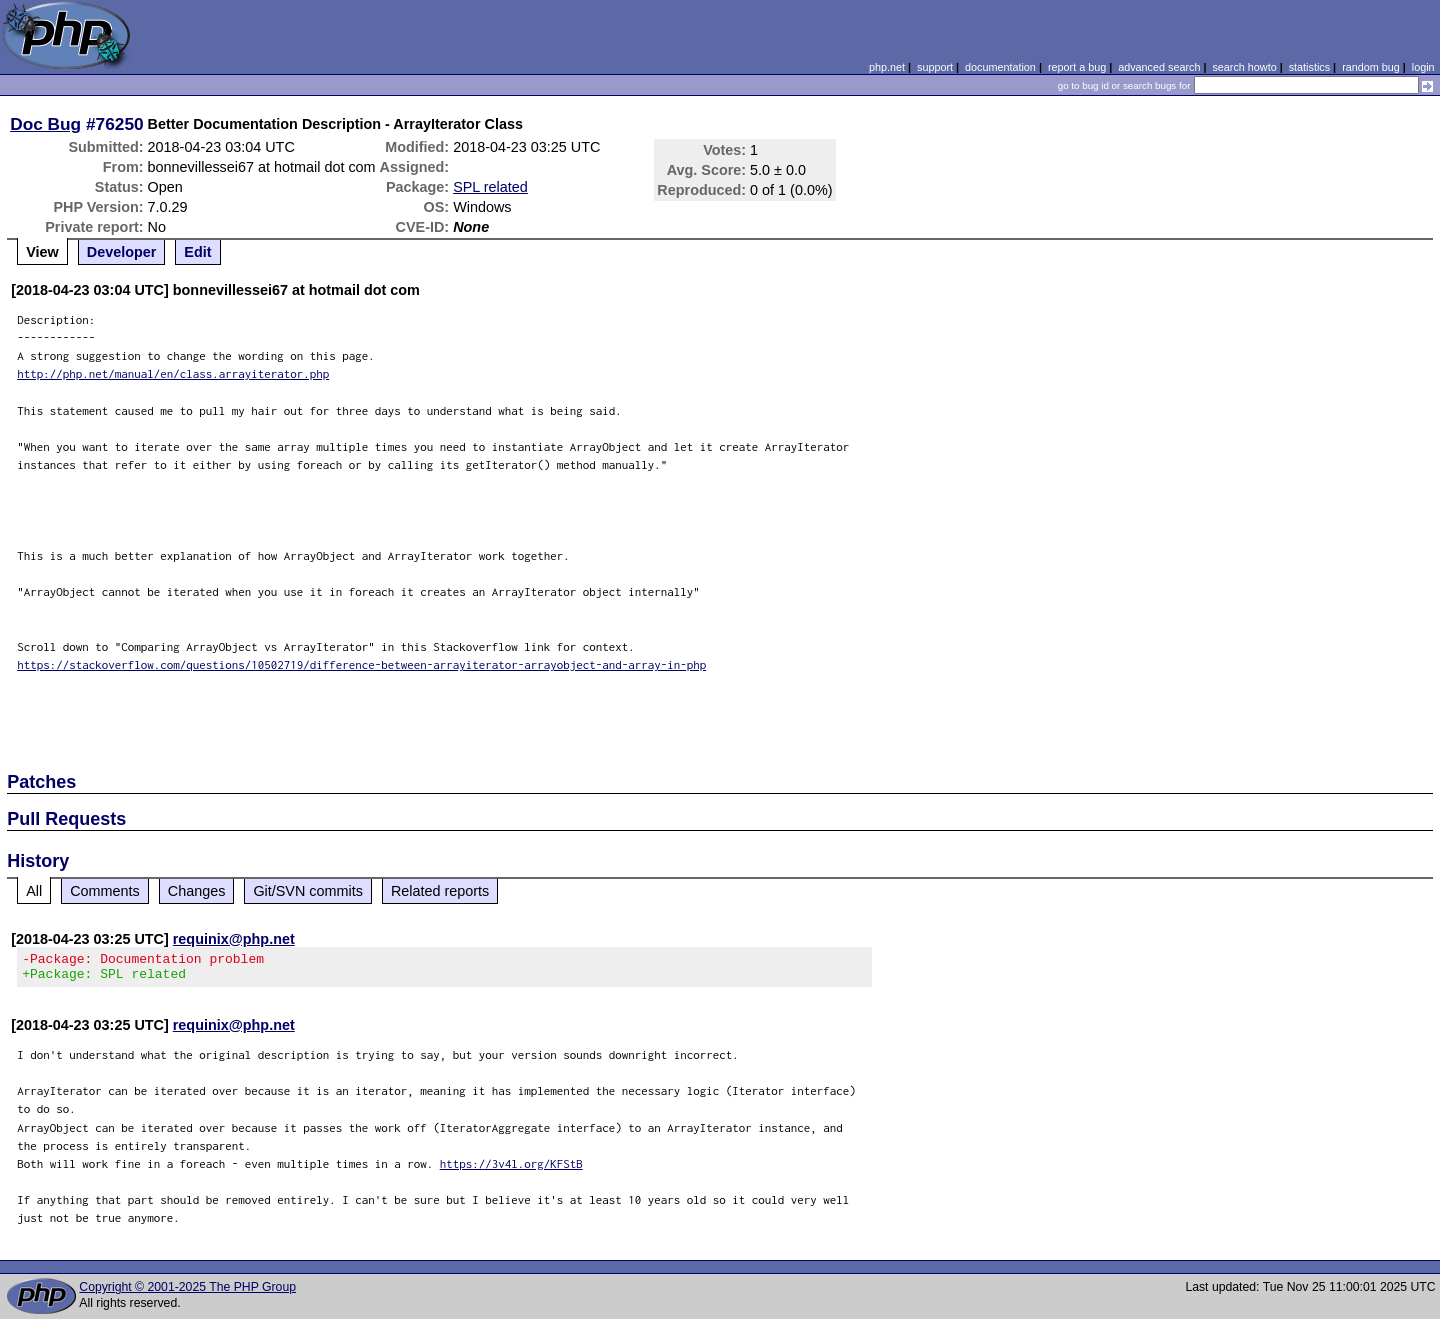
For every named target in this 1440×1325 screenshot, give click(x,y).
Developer (122, 252)
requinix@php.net (234, 939)
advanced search (1159, 67)
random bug (1371, 67)
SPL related (490, 187)
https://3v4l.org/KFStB (511, 1169)
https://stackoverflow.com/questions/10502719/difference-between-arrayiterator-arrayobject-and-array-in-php (361, 664)
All (34, 891)
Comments (105, 891)
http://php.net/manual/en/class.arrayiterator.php (173, 373)
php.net (887, 67)
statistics (1309, 67)
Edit (197, 252)
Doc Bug (45, 124)
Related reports (440, 891)
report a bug (1077, 67)
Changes (197, 891)
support (935, 67)
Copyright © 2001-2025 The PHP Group (187, 1293)
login (1423, 67)
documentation (1000, 67)
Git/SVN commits (308, 891)
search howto (1244, 67)
